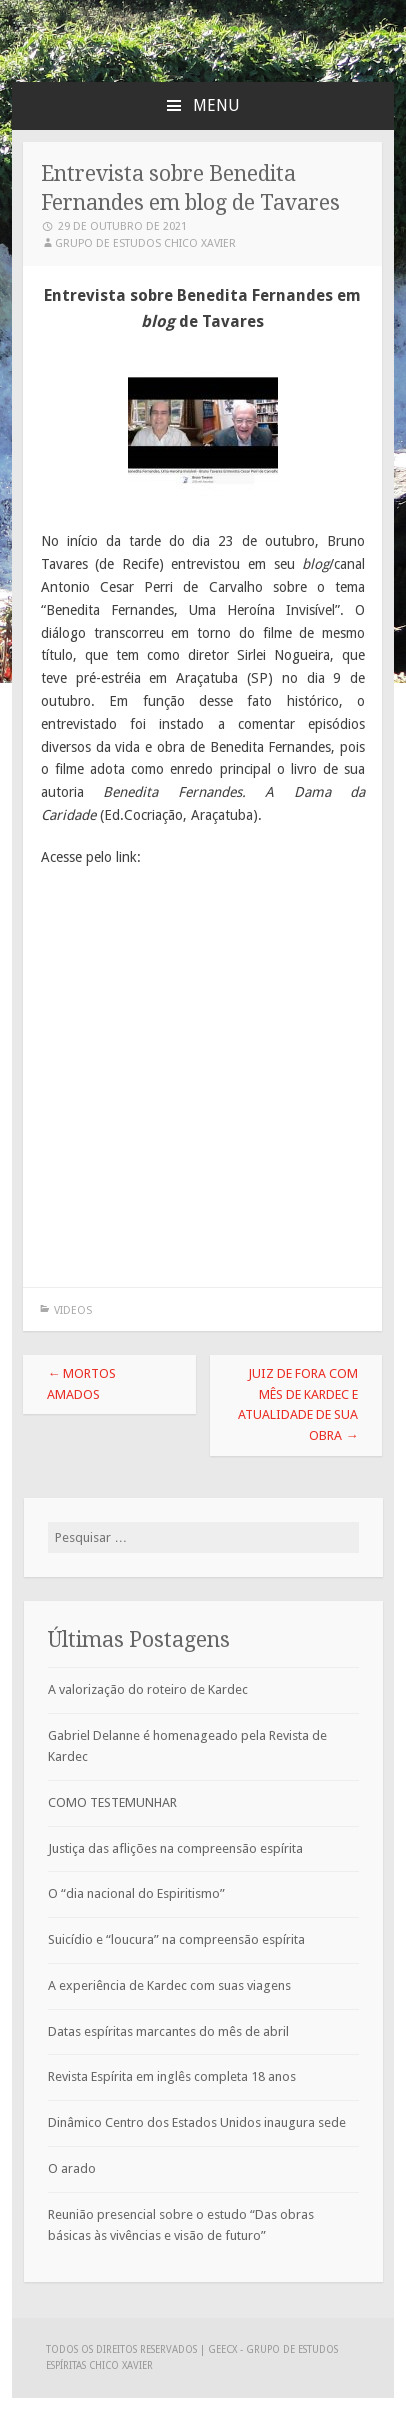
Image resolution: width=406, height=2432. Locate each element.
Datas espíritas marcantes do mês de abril (168, 2031)
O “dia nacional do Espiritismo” (136, 1893)
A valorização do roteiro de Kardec (148, 1689)
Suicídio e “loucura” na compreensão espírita (176, 1939)
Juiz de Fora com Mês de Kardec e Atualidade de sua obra (298, 1404)
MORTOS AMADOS (81, 1384)
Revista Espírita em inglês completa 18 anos (172, 2076)
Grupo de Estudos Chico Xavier (145, 243)
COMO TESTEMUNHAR (112, 1802)
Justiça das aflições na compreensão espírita (175, 1848)
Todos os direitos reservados (123, 2349)
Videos (73, 1310)
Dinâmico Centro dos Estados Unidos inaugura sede (197, 2122)
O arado (72, 2168)
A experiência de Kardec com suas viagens (169, 1985)
